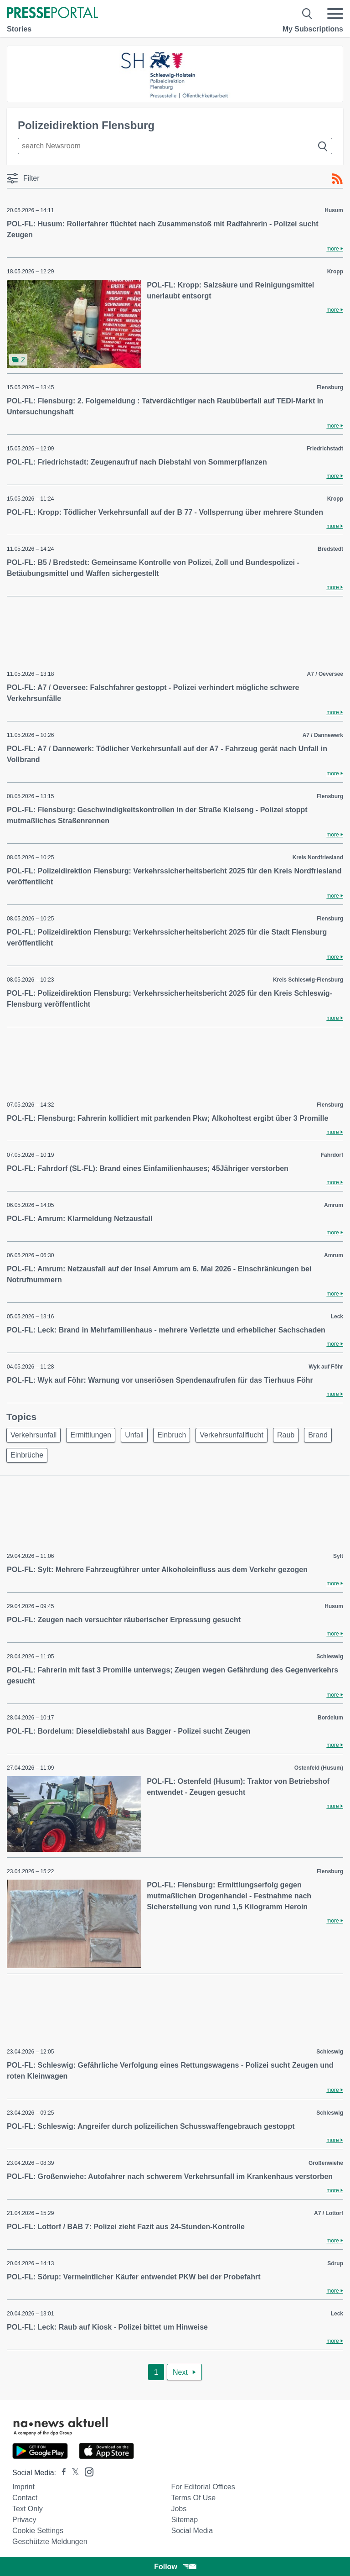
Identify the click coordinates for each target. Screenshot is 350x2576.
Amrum (333, 1205)
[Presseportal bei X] (72, 2473)
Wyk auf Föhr (326, 1367)
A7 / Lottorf (328, 2213)
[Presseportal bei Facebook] (61, 2473)
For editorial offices (203, 2487)
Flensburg (330, 387)
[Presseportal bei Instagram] (86, 2471)
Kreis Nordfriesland (318, 857)
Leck (337, 1316)
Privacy (24, 2520)
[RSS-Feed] (337, 179)
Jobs (178, 2509)
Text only (27, 2509)
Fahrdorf (332, 1155)
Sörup (335, 2263)
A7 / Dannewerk (323, 735)
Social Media (192, 2530)
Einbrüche (26, 1455)
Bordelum (330, 1717)
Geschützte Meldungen (50, 2541)
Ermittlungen (90, 1435)
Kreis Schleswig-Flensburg (308, 980)
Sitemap (184, 2520)
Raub (285, 1435)
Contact (24, 2498)
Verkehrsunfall (33, 1435)
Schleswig (329, 1656)
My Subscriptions (313, 29)
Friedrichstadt (325, 448)
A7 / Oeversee (325, 674)
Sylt (338, 1556)
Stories (19, 29)
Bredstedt (330, 549)
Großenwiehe (326, 2163)
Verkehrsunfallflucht (231, 1435)
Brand (318, 1435)
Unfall (134, 1435)
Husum (333, 210)
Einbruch (171, 1435)
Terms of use (193, 2498)
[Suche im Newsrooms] (175, 146)
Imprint (23, 2487)
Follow (175, 2567)
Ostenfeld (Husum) (318, 1768)
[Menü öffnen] (335, 13)
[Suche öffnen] (307, 13)
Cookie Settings (37, 2530)
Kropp (335, 271)
